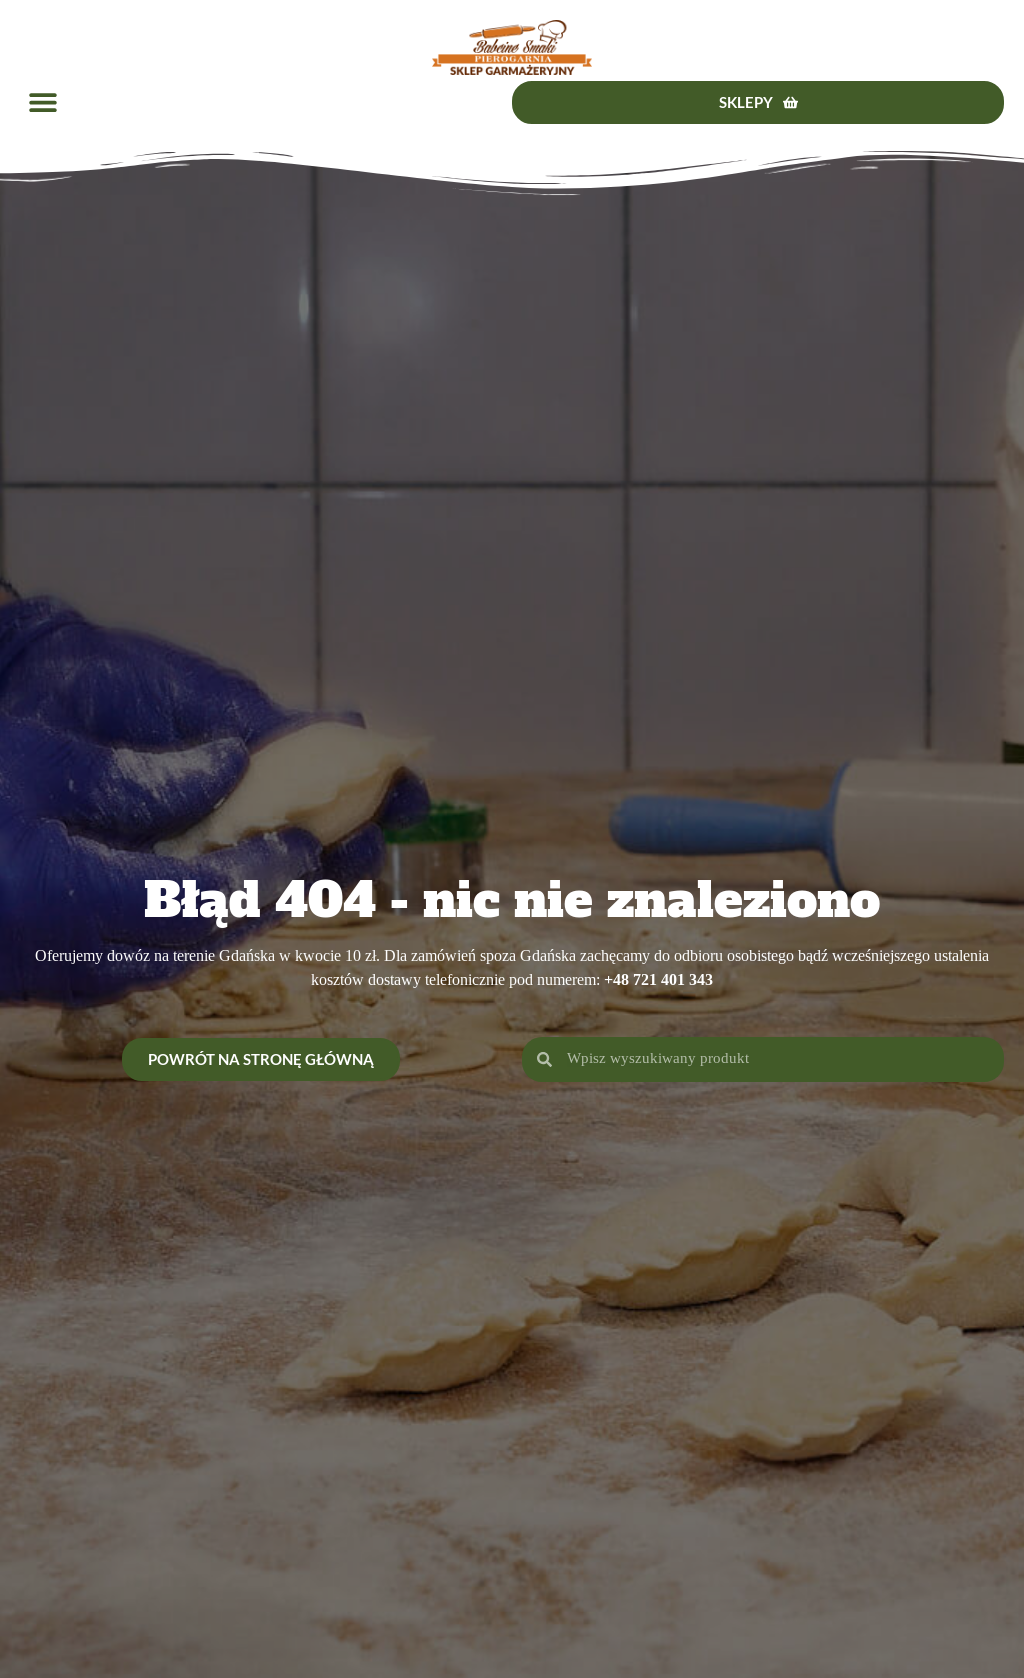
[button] (42, 102)
